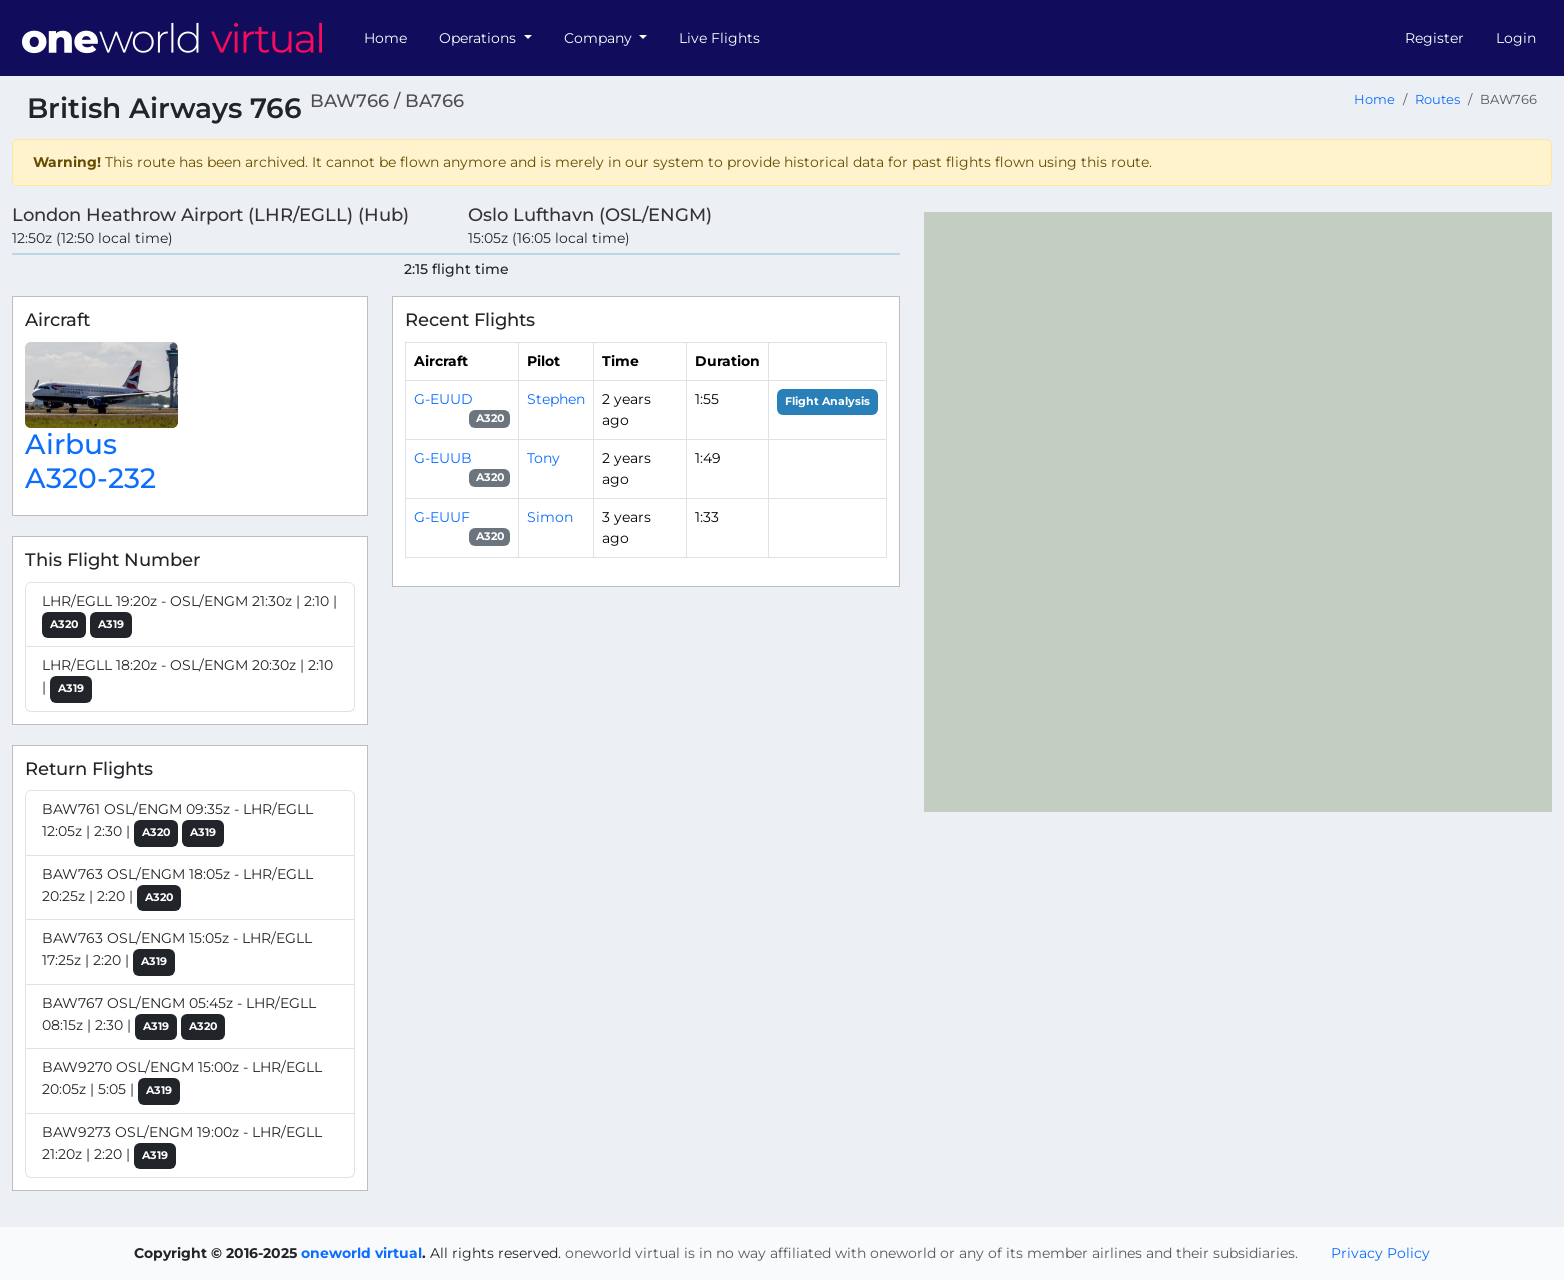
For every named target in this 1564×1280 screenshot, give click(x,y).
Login (1516, 38)
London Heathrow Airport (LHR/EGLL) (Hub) (210, 214)
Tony (543, 458)
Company (600, 38)
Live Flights (719, 38)
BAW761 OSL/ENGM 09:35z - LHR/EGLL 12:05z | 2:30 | (177, 823)
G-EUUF (442, 517)
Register (1434, 38)
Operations (479, 38)
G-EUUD (443, 399)
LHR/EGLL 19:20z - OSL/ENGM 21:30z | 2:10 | (189, 615)
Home (385, 38)
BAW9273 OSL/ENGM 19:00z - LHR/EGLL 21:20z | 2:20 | (182, 1146)
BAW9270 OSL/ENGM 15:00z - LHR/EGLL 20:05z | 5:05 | (182, 1081)
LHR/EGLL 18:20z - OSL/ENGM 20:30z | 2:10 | (187, 679)
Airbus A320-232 (90, 461)
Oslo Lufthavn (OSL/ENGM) (590, 214)
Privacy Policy (1380, 1253)
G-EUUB (443, 458)
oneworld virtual (361, 1253)
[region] (1238, 512)
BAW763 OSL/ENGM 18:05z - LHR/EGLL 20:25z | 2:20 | (177, 888)
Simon (550, 517)
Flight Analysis (827, 401)
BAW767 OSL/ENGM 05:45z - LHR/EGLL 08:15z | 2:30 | (179, 1017)
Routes (1437, 99)
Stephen (556, 399)
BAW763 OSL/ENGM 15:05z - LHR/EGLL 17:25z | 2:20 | (177, 952)
